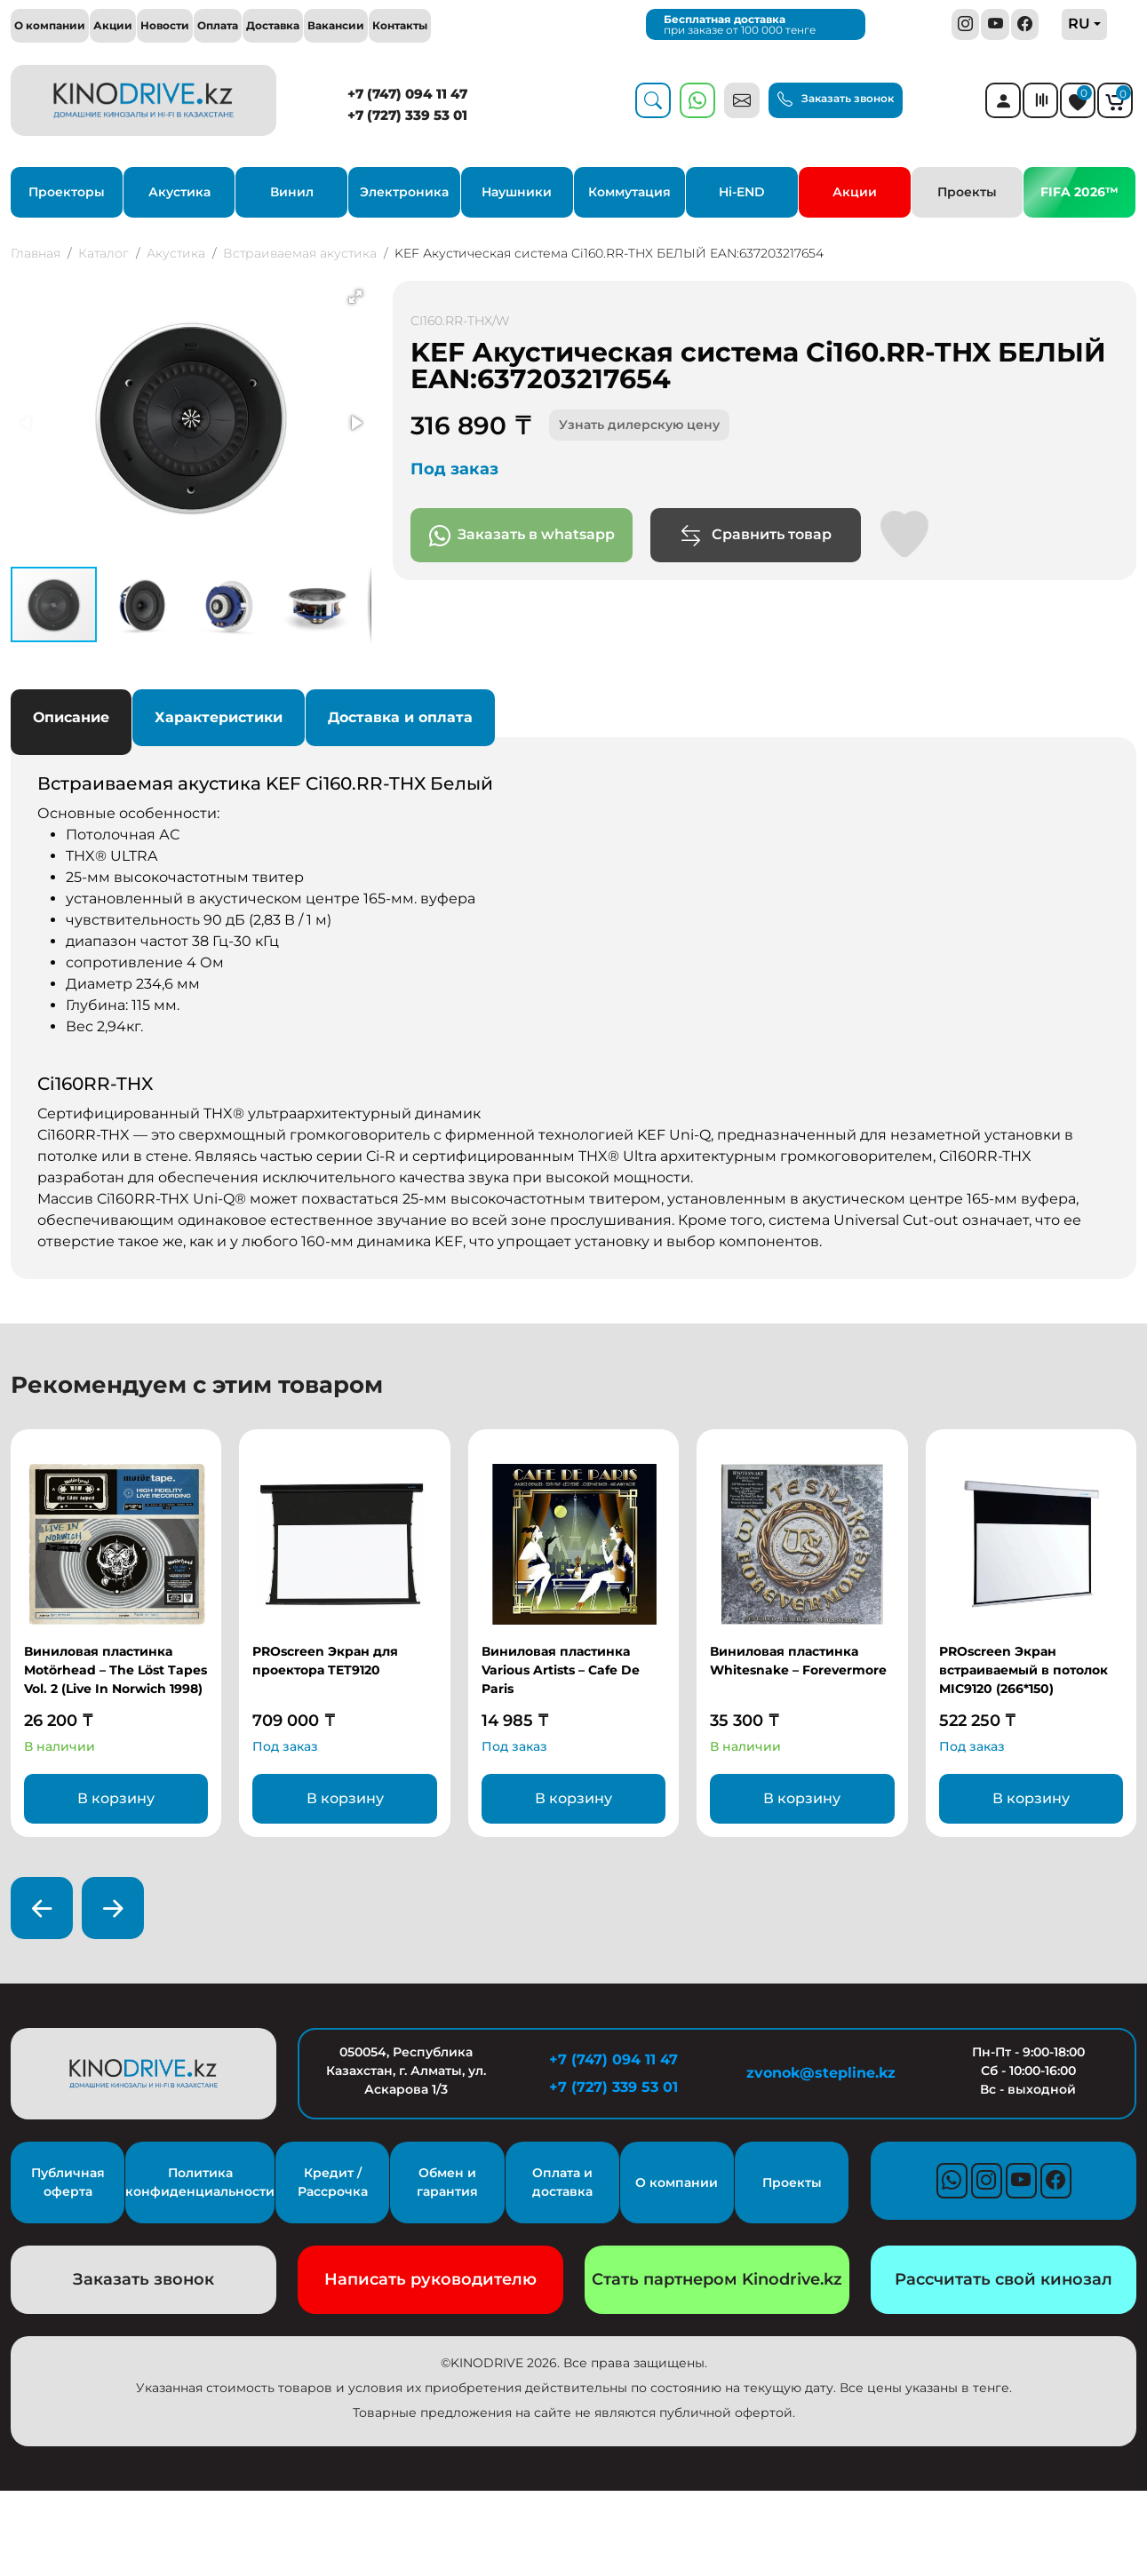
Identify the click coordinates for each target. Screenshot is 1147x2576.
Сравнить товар (756, 535)
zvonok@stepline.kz (821, 2072)
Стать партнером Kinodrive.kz (717, 2279)
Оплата (217, 25)
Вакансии (335, 25)
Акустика (179, 192)
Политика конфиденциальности (200, 2182)
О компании (49, 25)
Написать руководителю (430, 2279)
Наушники (517, 192)
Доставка (272, 25)
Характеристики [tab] (219, 717)
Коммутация (629, 192)
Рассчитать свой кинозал (1003, 2279)
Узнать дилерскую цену (639, 425)
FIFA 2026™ (1079, 192)
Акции (112, 25)
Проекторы (66, 192)
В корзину (116, 1798)
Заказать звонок (835, 99)
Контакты (399, 25)
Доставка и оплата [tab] (400, 717)
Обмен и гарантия (447, 2182)
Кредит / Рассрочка (333, 2182)
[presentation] (42, 1908)
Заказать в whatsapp (522, 535)
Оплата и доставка (562, 2182)
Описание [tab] (71, 717)
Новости (164, 25)
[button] (355, 296)
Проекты (967, 192)
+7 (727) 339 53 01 (407, 115)
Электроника (404, 192)
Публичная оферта (68, 2182)
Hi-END (742, 192)
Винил (292, 192)
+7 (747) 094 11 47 (407, 93)
